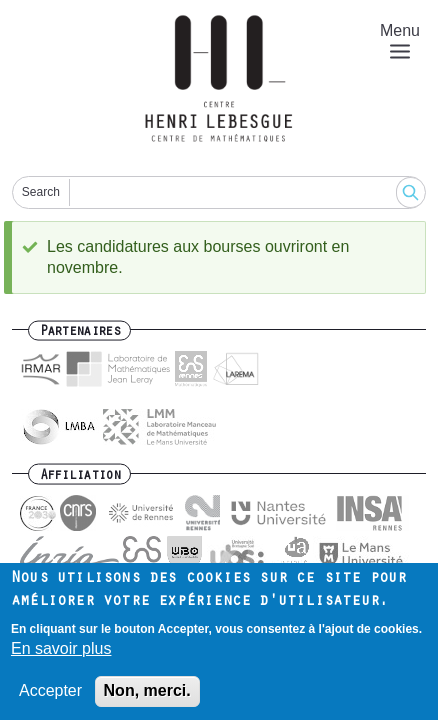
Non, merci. (147, 698)
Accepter (50, 698)
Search (41, 192)
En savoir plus (61, 656)
